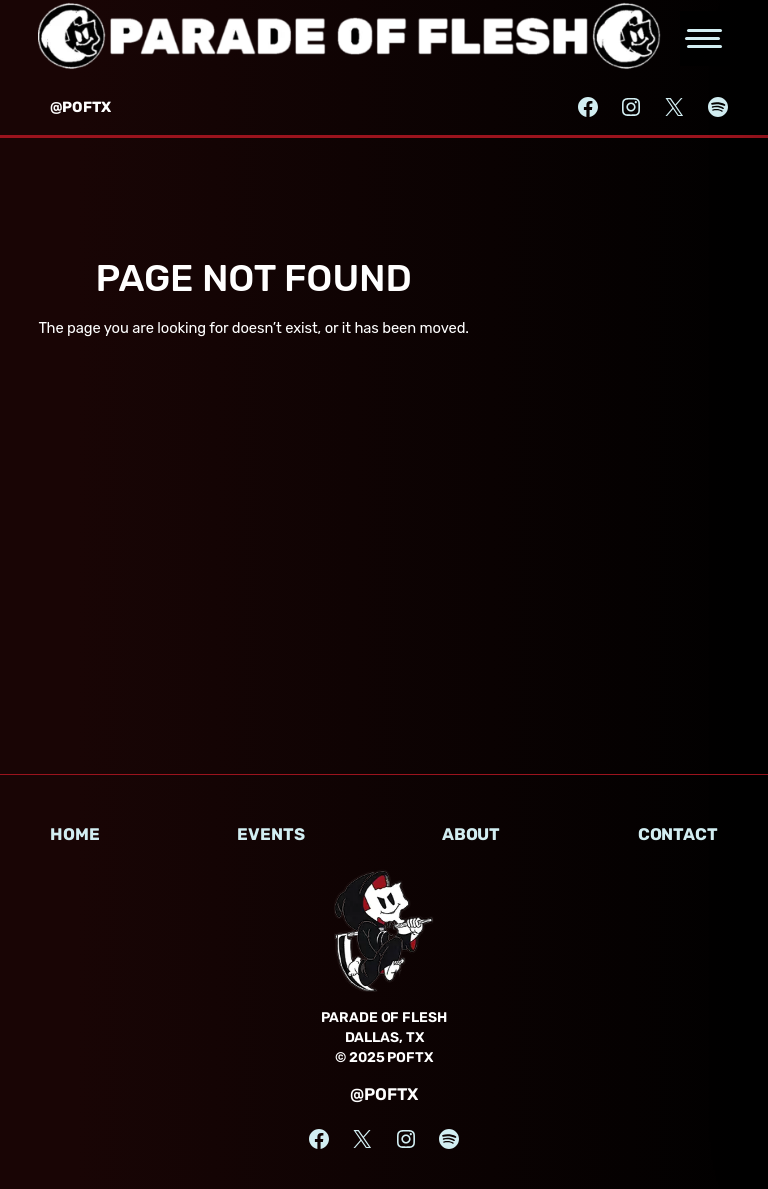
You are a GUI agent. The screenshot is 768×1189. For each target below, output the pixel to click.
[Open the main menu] (705, 38)
